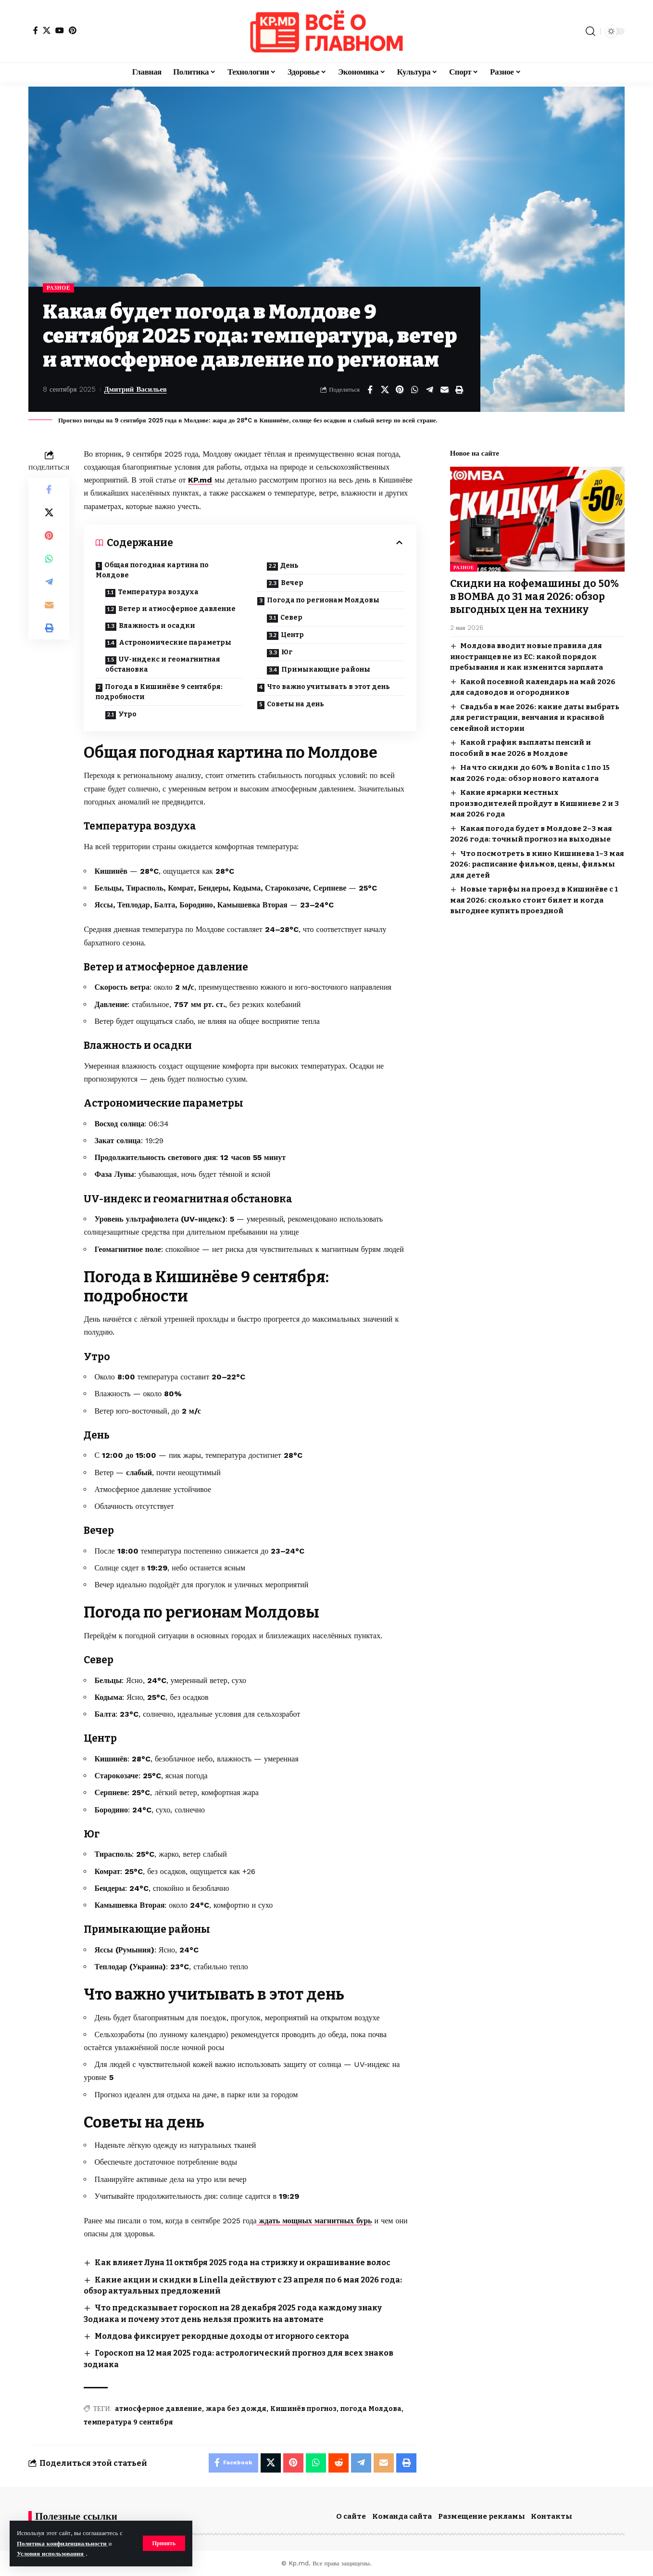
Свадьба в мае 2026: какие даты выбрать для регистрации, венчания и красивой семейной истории (534, 715)
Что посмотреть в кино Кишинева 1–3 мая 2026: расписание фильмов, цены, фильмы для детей (537, 861)
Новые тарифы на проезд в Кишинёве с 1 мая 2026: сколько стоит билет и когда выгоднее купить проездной (534, 897)
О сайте (351, 2516)
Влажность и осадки (157, 626)
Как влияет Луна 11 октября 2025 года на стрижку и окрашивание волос (243, 2262)
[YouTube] (59, 30)
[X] (46, 30)
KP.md (200, 480)
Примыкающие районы (325, 669)
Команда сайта (402, 2516)
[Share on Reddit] (338, 2463)
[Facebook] (35, 30)
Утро (127, 714)
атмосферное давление (158, 2409)
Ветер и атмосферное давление (177, 609)
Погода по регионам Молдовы (323, 600)
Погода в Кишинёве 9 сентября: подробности (159, 692)
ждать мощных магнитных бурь (314, 2220)
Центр (292, 635)
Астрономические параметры (175, 642)
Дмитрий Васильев (135, 389)
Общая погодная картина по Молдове (152, 570)
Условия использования (51, 2553)
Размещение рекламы (481, 2516)
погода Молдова (371, 2409)
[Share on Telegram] (429, 389)
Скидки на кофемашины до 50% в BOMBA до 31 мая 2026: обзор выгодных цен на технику (534, 594)
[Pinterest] (72, 30)
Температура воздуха (158, 592)
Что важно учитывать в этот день (328, 687)
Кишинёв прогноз (303, 2409)
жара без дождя (236, 2409)
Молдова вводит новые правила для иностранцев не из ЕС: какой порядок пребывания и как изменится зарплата (526, 654)
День (289, 565)
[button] (163, 2543)
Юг (286, 652)
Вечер (292, 583)
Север (291, 617)
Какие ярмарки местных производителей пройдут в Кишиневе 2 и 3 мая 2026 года (534, 801)
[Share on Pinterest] (399, 389)
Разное (58, 287)
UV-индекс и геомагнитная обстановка (162, 664)
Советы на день (295, 704)
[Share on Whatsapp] (414, 389)
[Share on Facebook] (370, 389)
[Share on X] (384, 389)
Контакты (551, 2516)
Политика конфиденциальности (63, 2543)
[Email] (444, 389)
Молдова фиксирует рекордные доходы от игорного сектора (223, 2336)
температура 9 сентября (128, 2422)
